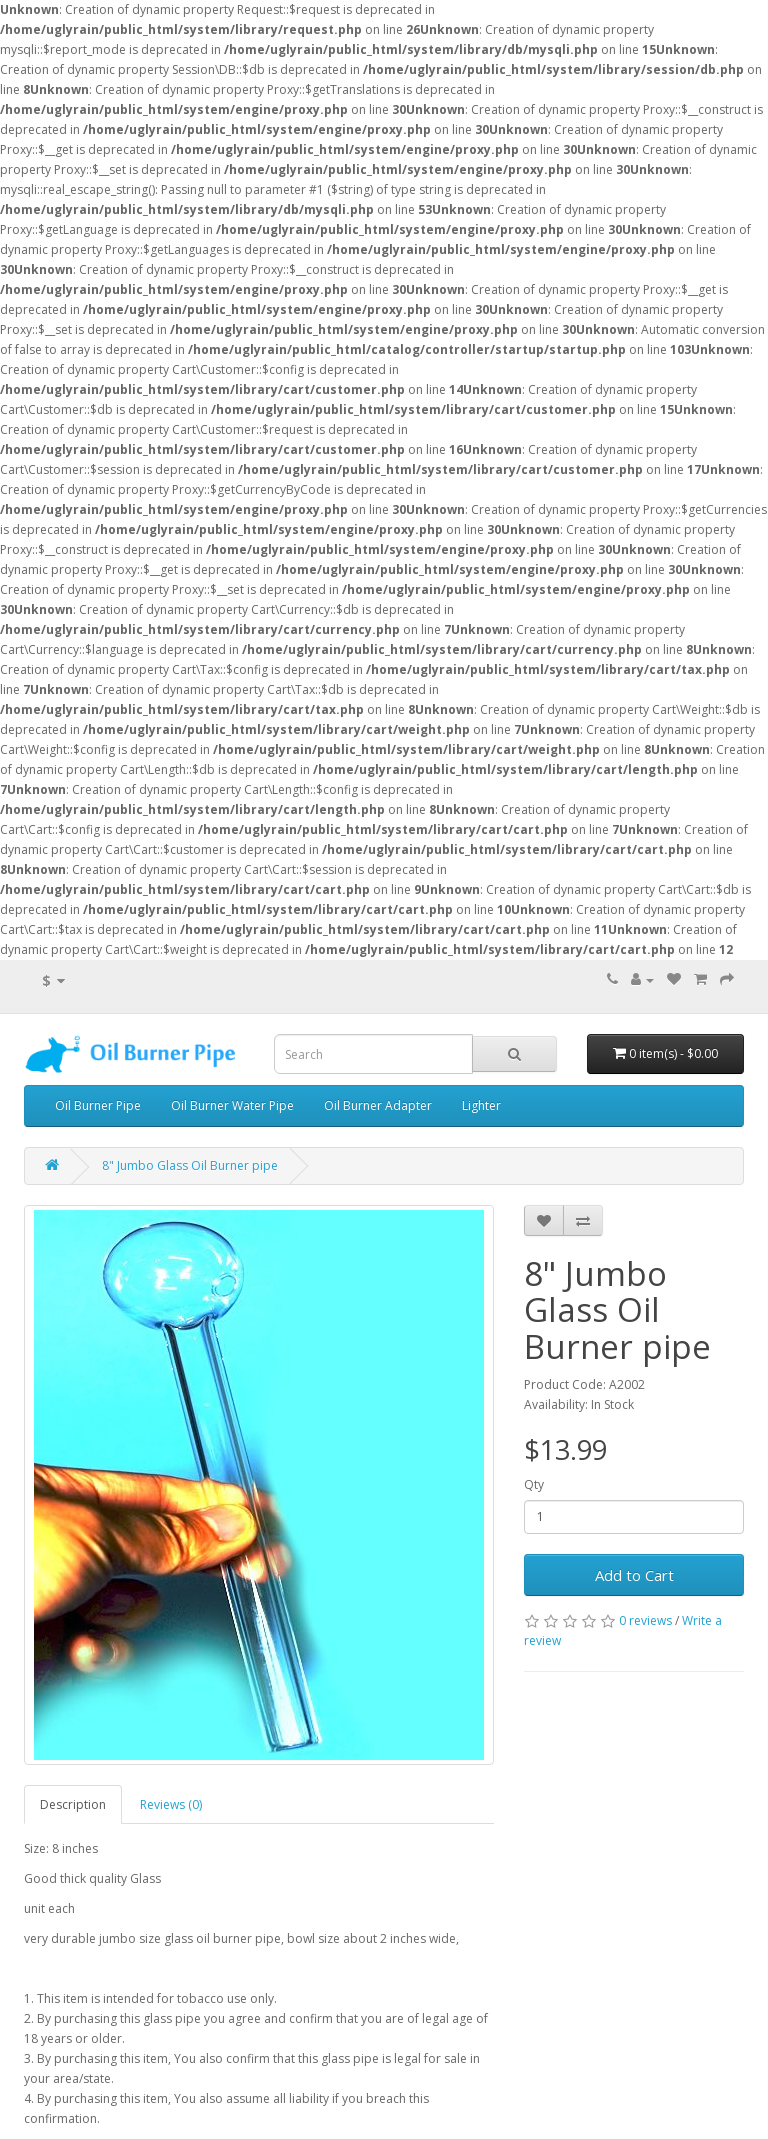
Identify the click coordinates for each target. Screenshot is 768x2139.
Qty (534, 1484)
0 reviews (645, 1620)
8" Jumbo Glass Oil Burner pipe (190, 1165)
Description (73, 1804)
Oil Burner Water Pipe (232, 1105)
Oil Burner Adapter (378, 1105)
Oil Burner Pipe (98, 1105)
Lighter (481, 1105)
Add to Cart (634, 1575)
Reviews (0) (171, 1804)
